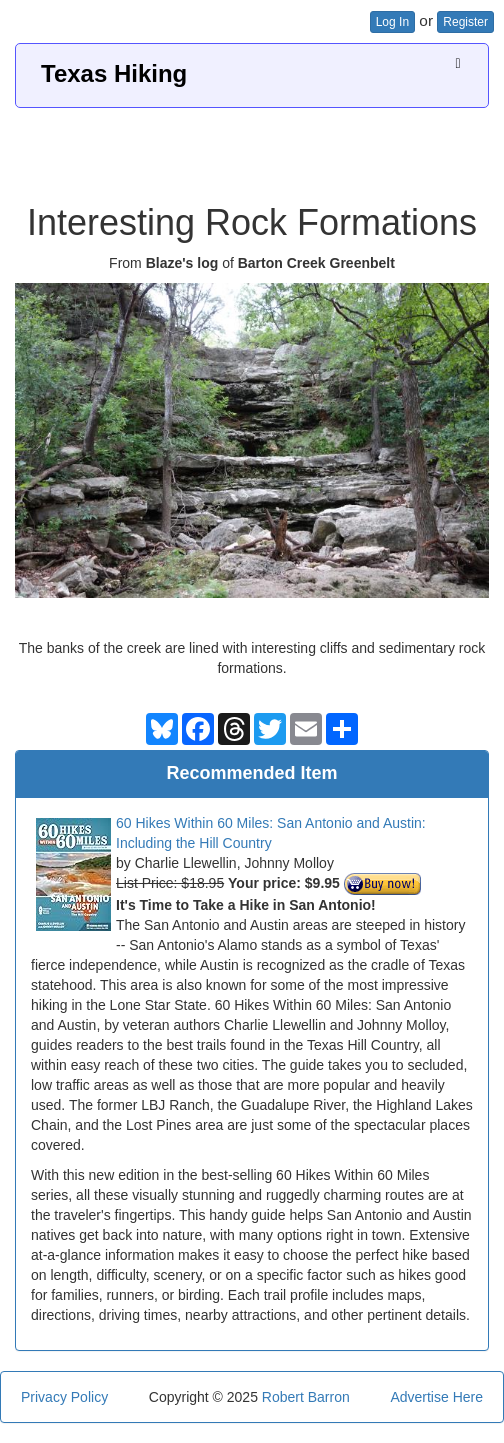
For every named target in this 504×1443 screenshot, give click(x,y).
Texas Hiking (114, 73)
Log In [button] (392, 22)
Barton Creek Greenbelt (316, 263)
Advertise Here (436, 1397)
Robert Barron (306, 1397)
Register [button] (465, 22)
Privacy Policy (64, 1397)
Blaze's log (182, 263)
